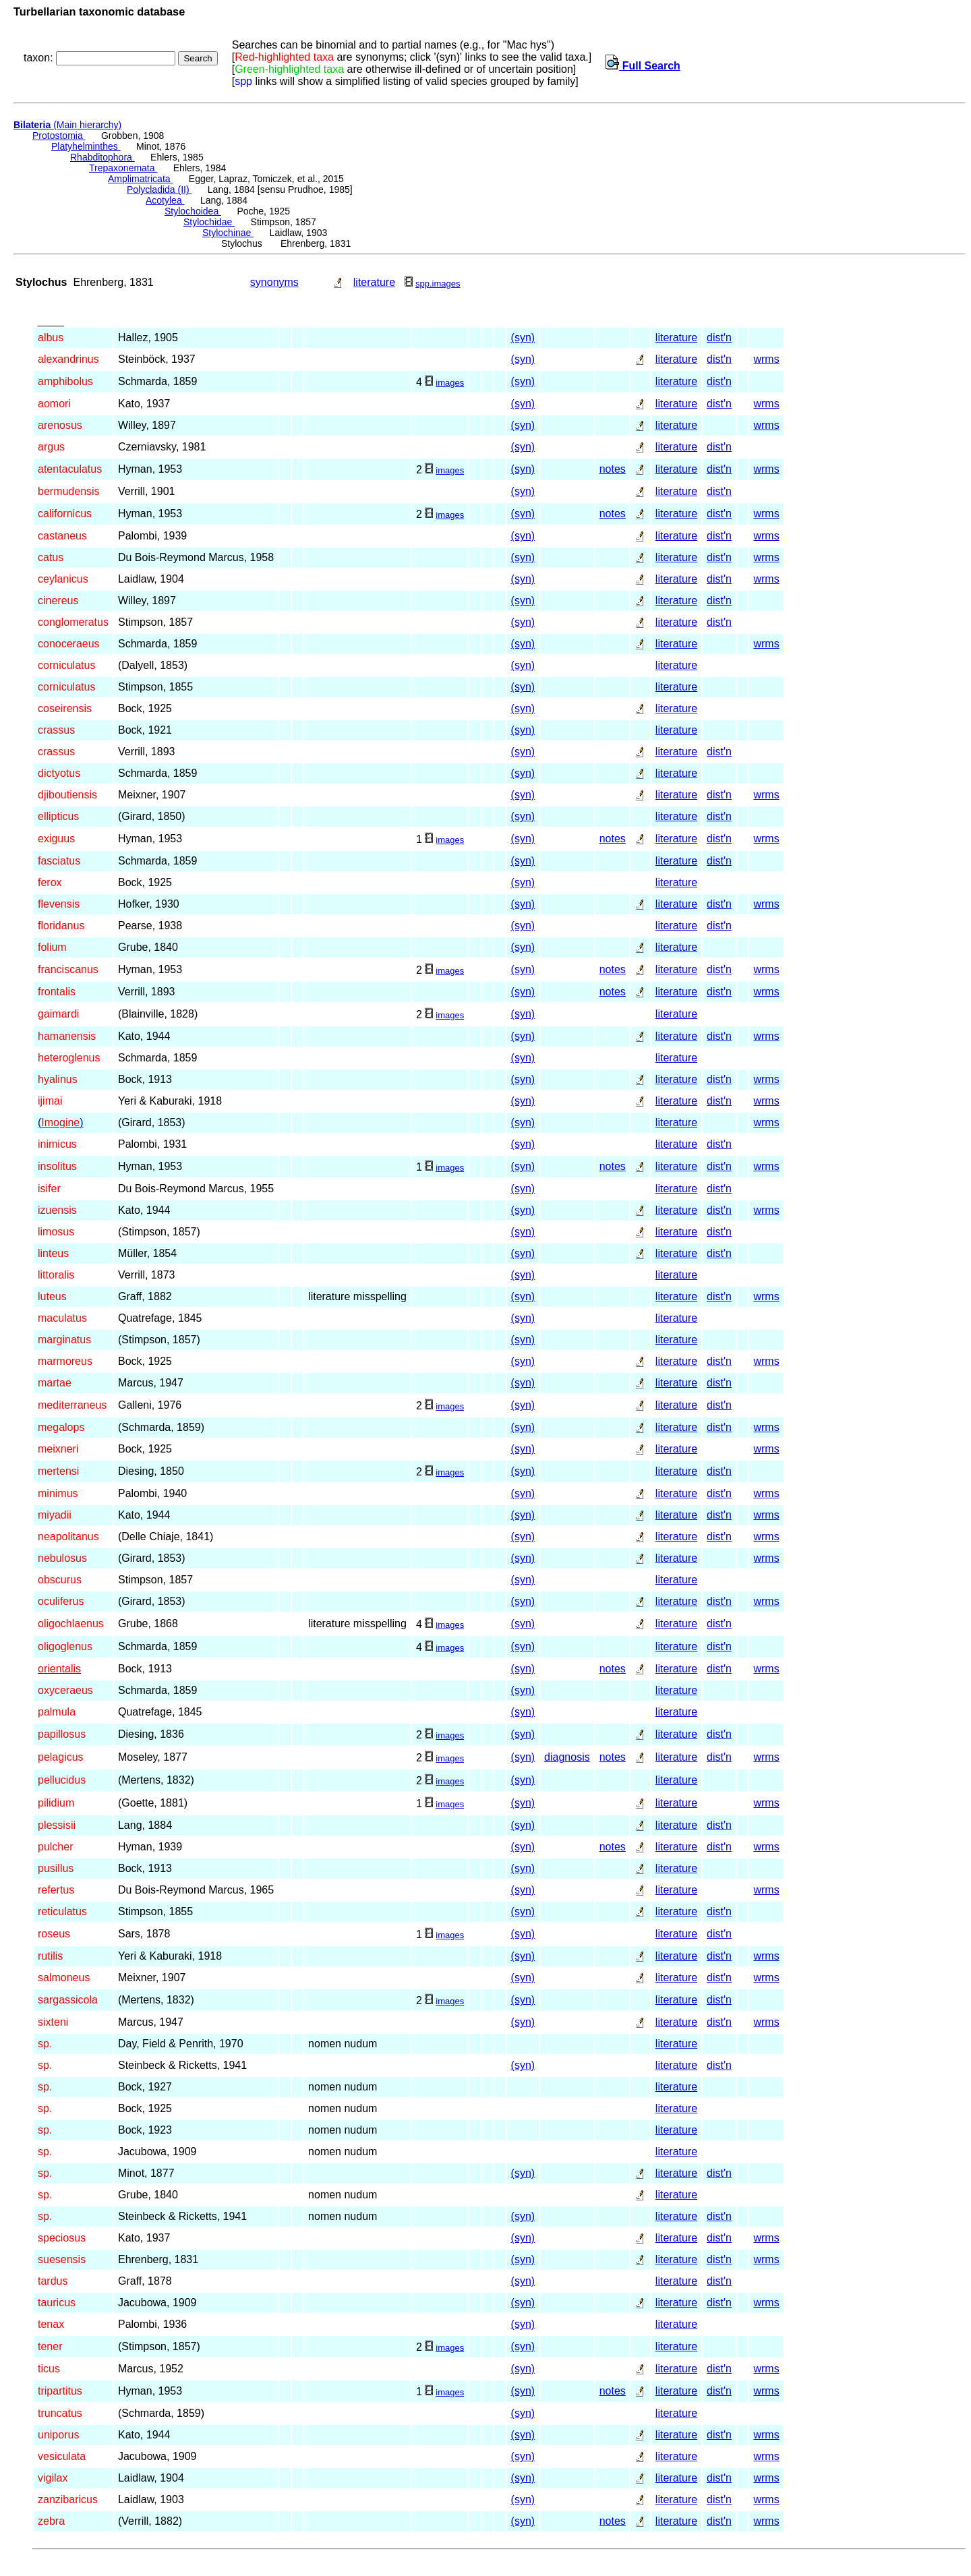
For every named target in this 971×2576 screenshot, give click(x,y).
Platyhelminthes (86, 146)
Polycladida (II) (159, 189)
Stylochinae (228, 232)
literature (374, 282)
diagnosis (567, 1757)
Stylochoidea (193, 211)
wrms (766, 359)
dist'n (719, 337)
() (61, 1122)
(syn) (523, 337)
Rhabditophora (102, 157)
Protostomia (59, 135)
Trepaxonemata (123, 168)
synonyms (274, 282)
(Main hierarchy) (67, 124)
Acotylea (165, 200)
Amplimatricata (140, 178)
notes (612, 469)
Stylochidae (209, 221)
